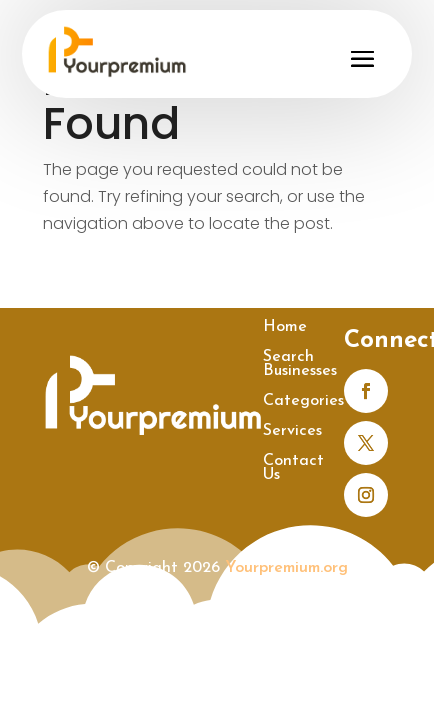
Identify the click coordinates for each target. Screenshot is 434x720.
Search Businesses (300, 364)
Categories (303, 401)
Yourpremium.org (286, 568)
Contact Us (293, 468)
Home (285, 327)
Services (292, 431)
